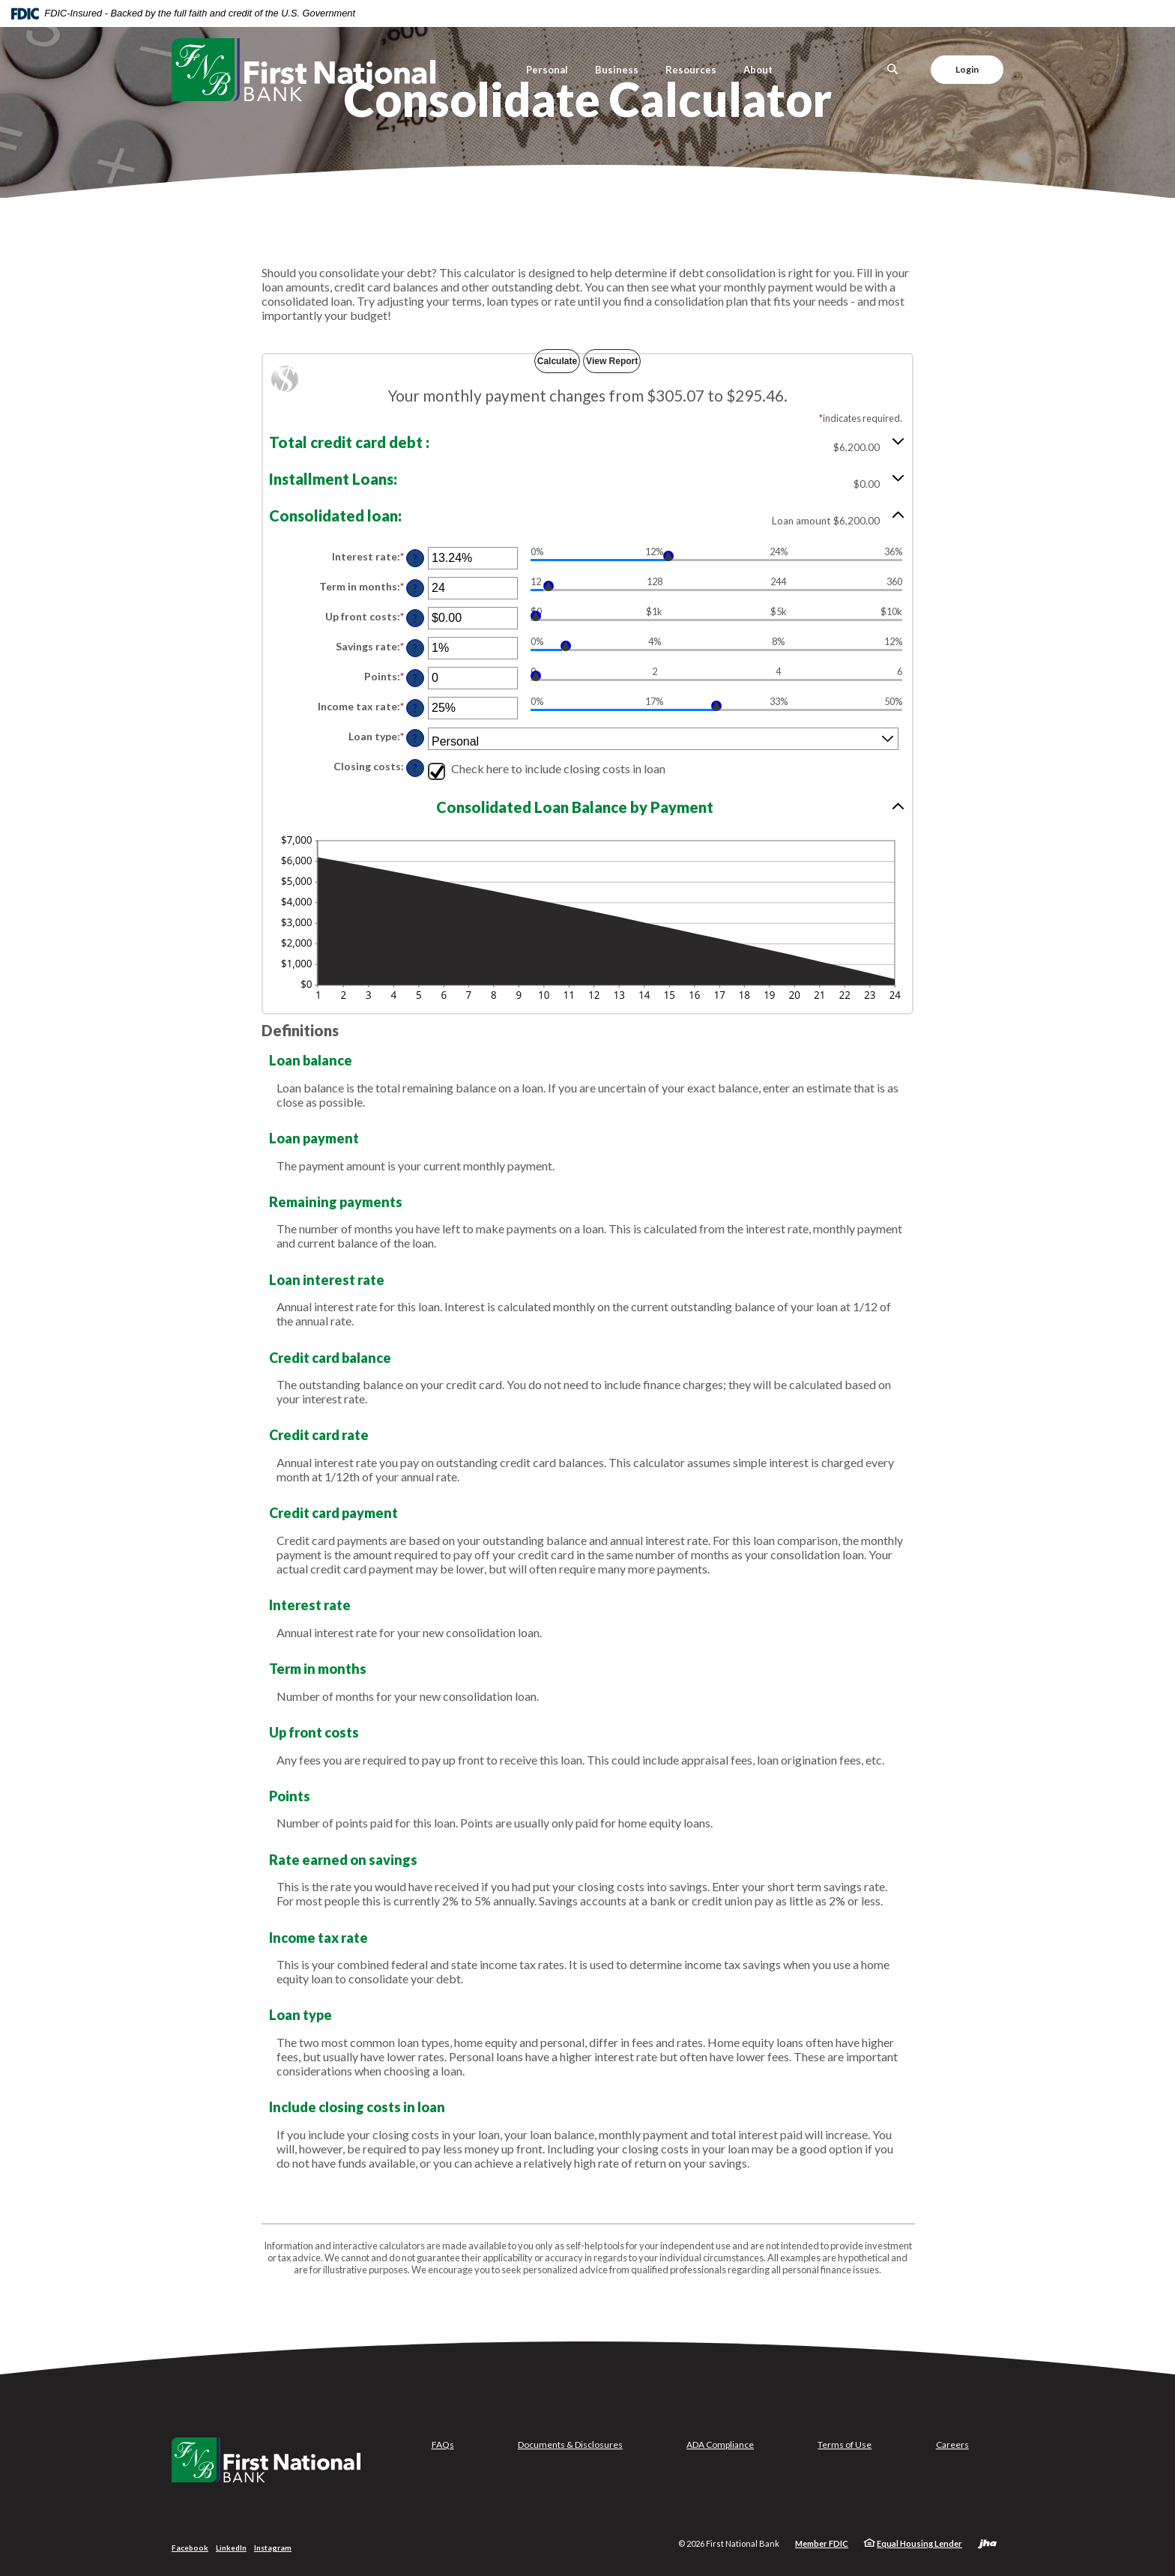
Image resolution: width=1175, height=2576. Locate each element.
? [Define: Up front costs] (415, 618)
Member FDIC (821, 2543)
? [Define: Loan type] (415, 738)
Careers (952, 2444)
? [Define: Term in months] (415, 588)
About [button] (758, 70)
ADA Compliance (720, 2444)
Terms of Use (845, 2444)
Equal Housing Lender (919, 2543)
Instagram (273, 2547)
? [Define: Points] (415, 678)
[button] (587, 442)
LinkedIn (231, 2547)
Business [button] (616, 70)
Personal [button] (547, 70)
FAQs (443, 2444)
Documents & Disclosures (570, 2444)
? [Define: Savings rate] (415, 648)
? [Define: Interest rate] (415, 558)
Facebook (190, 2547)
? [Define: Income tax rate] (415, 708)
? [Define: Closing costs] (415, 768)
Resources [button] (690, 70)
